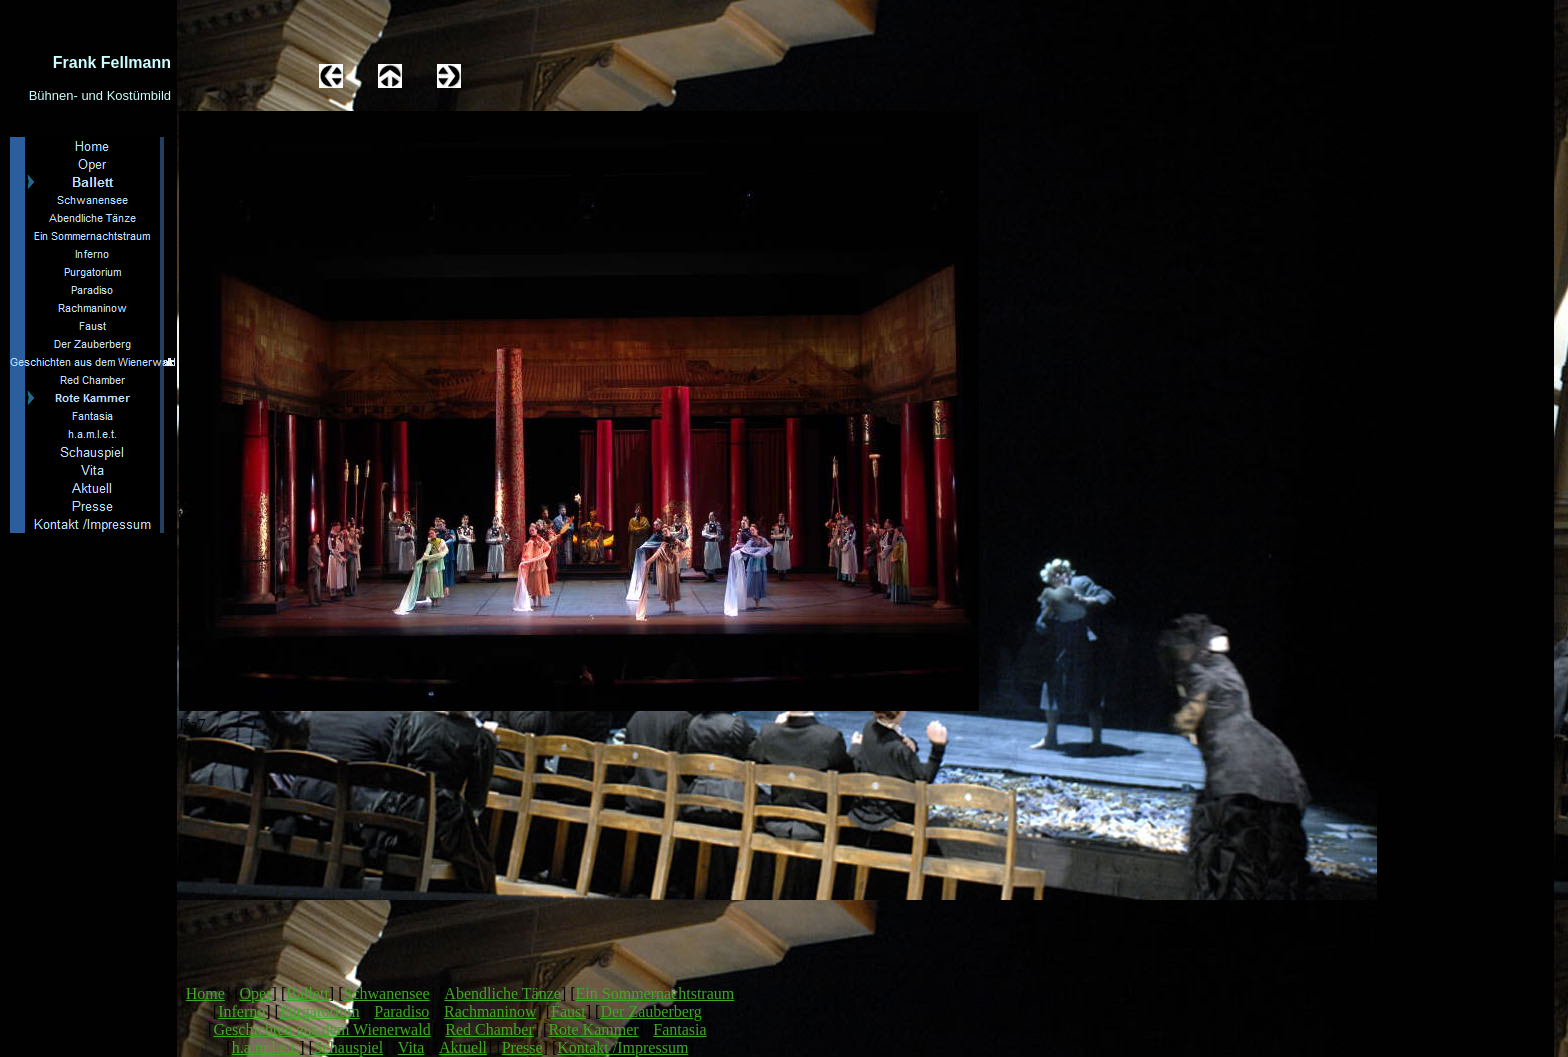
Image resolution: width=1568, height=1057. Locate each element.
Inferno (241, 1011)
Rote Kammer (593, 1029)
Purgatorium (320, 1011)
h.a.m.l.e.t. (266, 1047)
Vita (411, 1047)
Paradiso (401, 1011)
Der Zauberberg (650, 1011)
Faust (568, 1011)
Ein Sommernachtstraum (655, 993)
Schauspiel (348, 1047)
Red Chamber (489, 1029)
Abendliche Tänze (502, 993)
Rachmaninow (490, 1011)
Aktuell (463, 1047)
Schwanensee (387, 993)
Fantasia (679, 1029)
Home (205, 993)
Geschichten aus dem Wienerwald (321, 1029)
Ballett (307, 993)
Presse (522, 1047)
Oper (256, 993)
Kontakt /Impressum (622, 1047)
